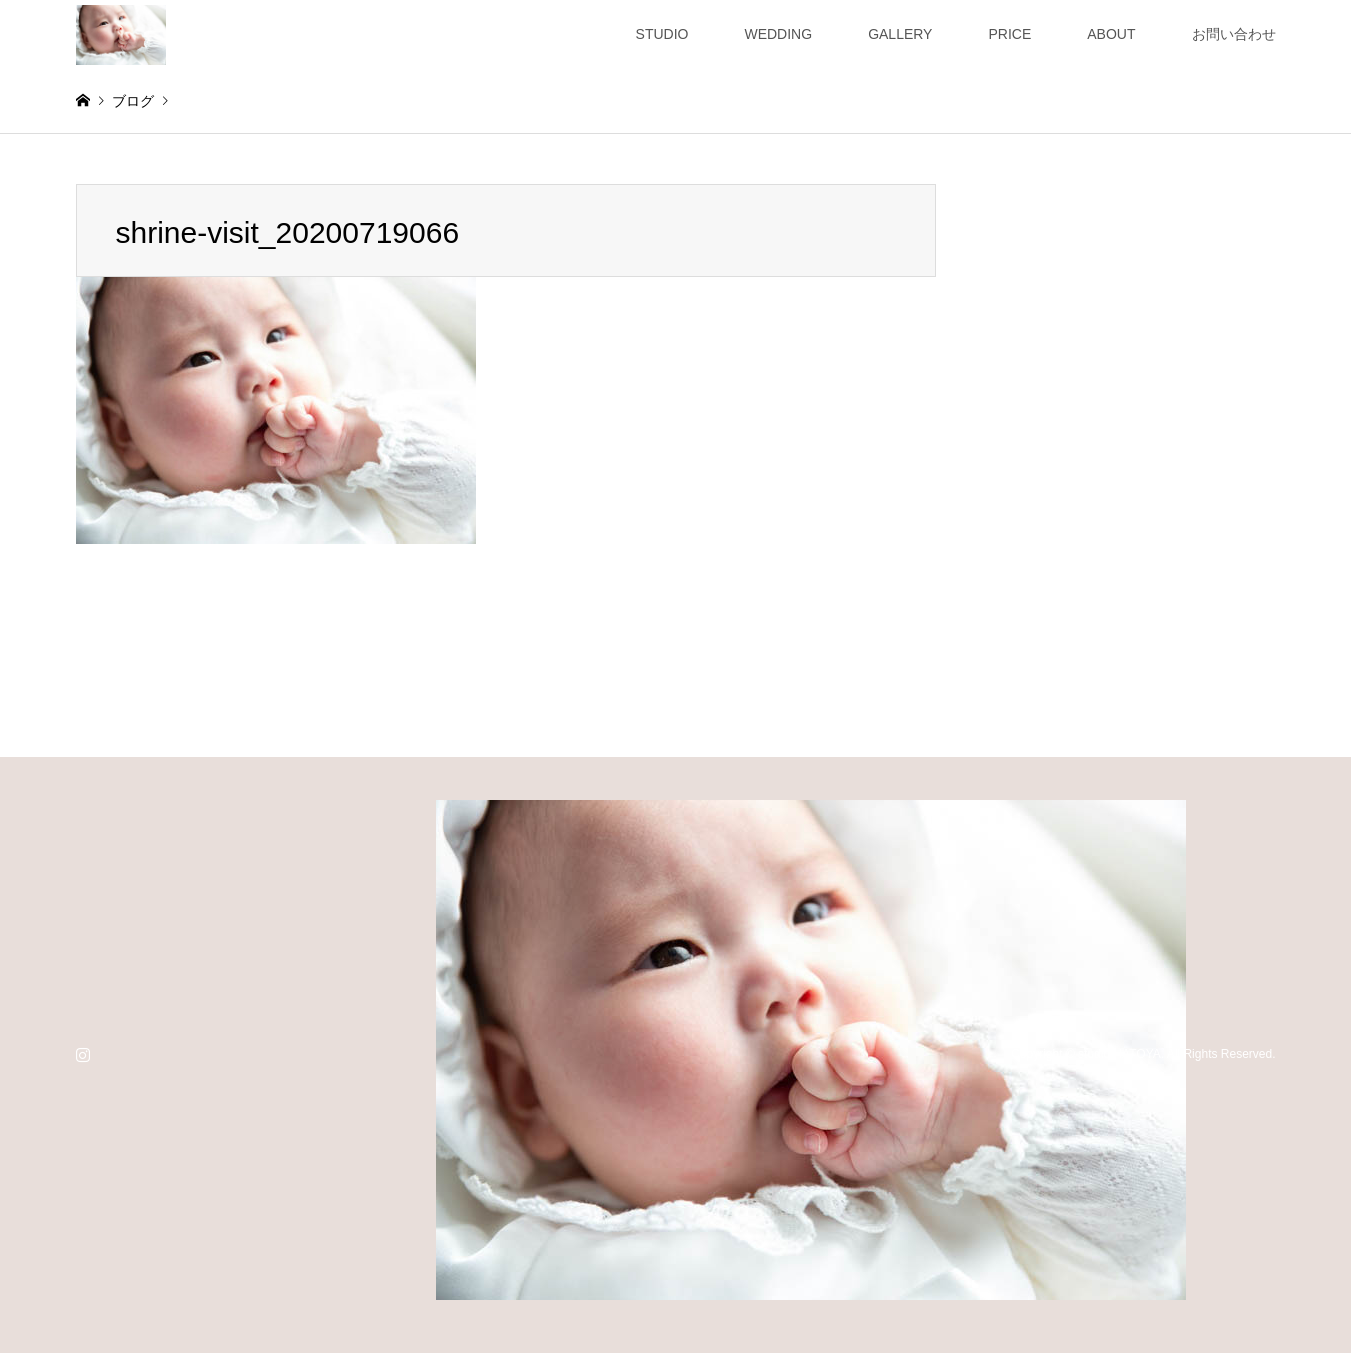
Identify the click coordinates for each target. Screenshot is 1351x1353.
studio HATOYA (1119, 1054)
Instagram (83, 1054)
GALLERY (900, 34)
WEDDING (778, 34)
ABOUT (1111, 34)
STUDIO (662, 34)
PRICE (1009, 34)
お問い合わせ (1234, 34)
